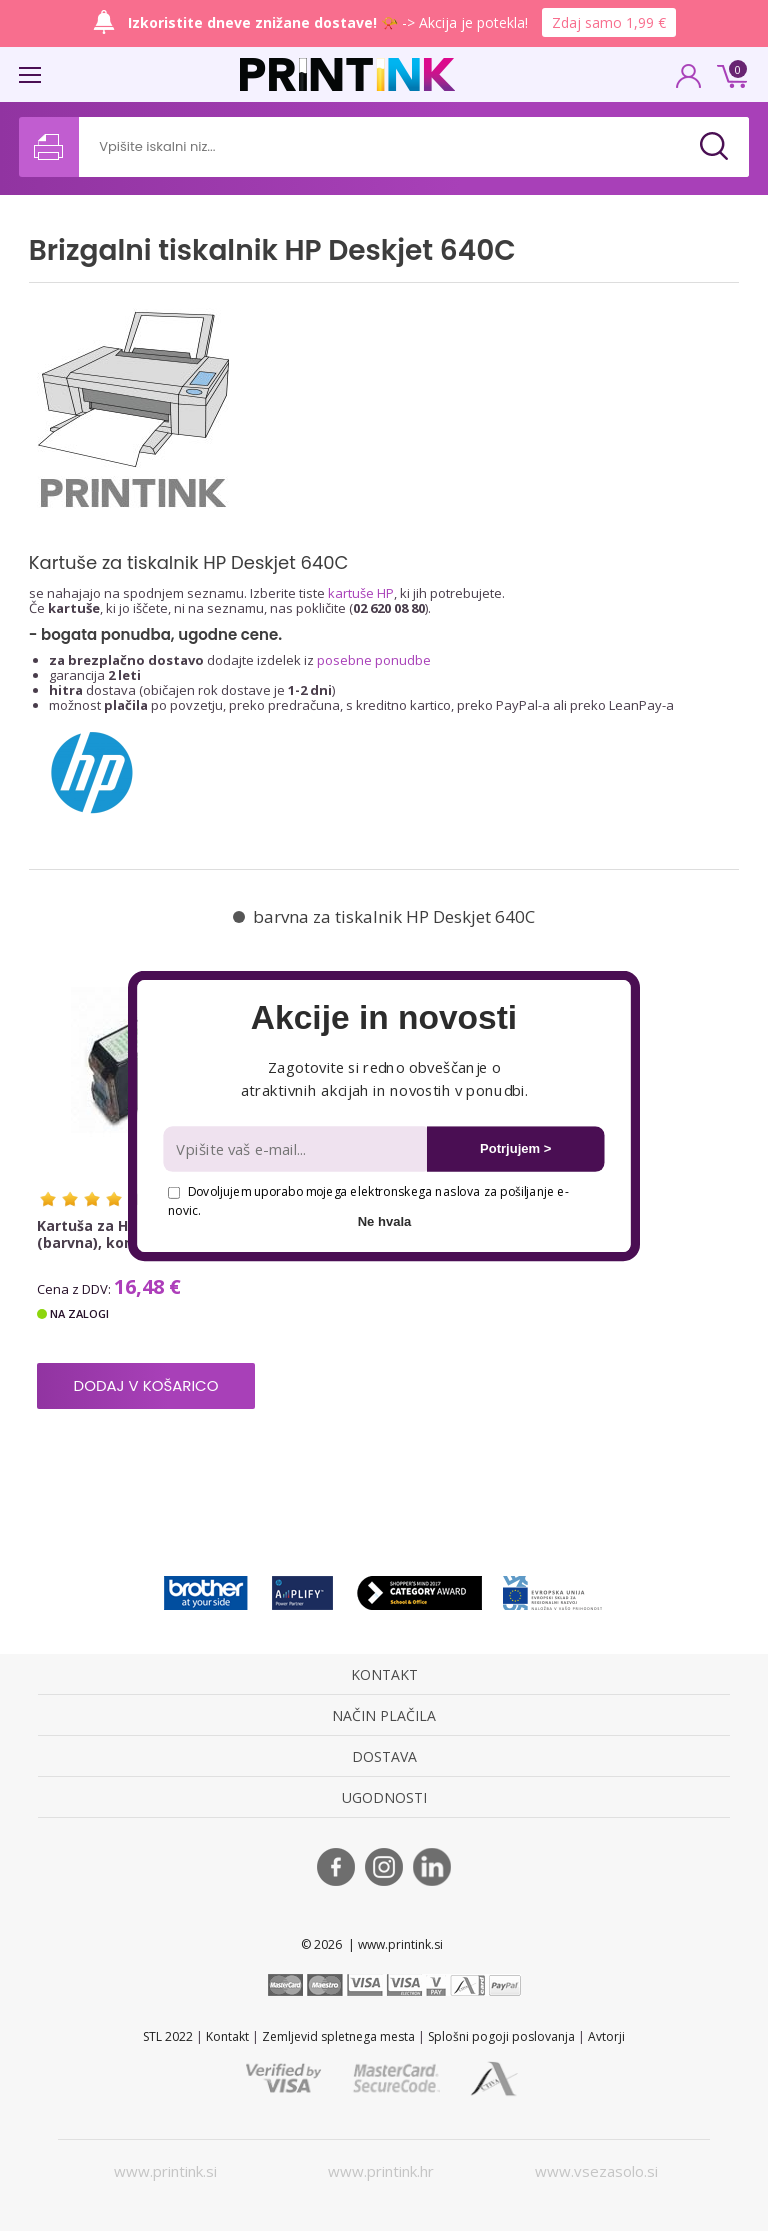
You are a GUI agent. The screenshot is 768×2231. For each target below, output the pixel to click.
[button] (383, 1018)
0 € (729, 74)
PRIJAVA (689, 82)
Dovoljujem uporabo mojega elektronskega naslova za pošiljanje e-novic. (368, 1200)
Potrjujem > (515, 1148)
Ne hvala (385, 1220)
